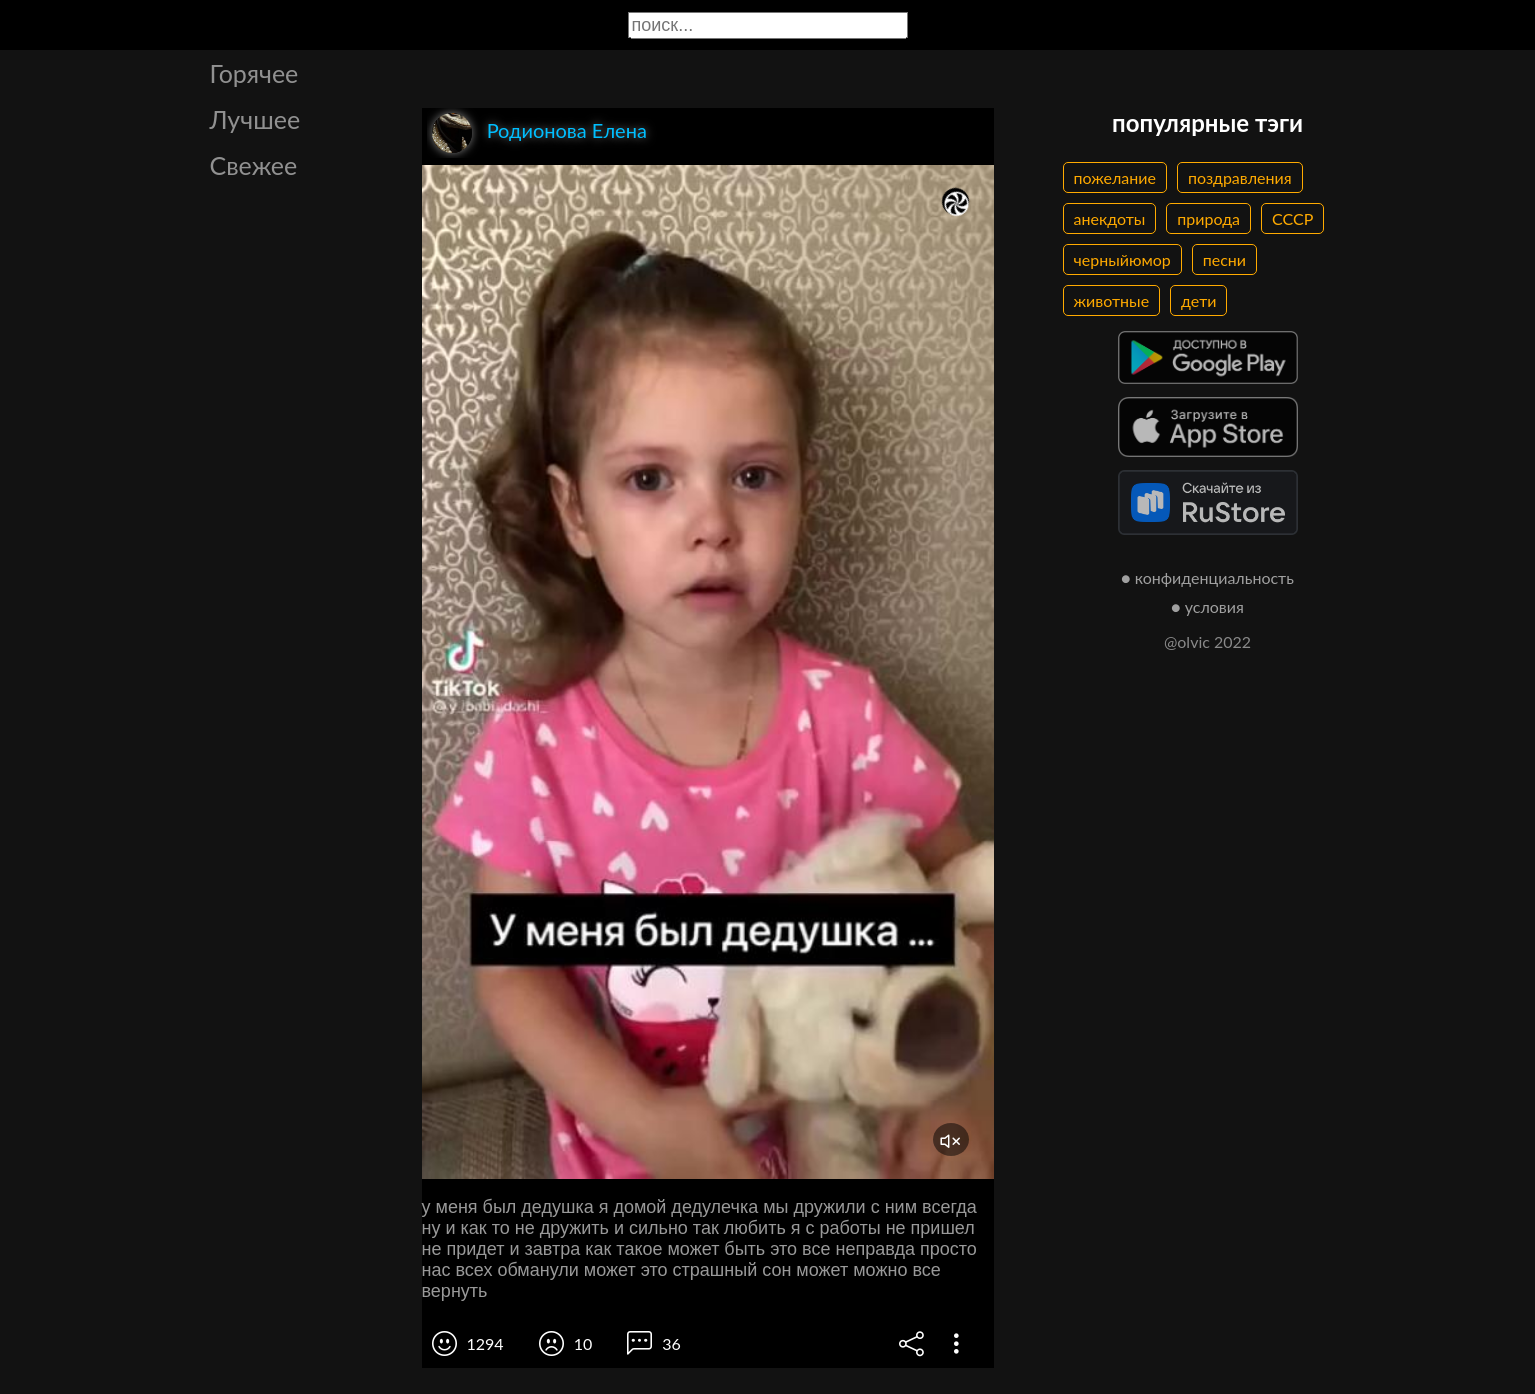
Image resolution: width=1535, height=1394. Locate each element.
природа (1208, 218)
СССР (1292, 218)
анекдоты (1110, 218)
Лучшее (255, 119)
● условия (1207, 606)
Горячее (254, 73)
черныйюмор (1122, 259)
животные (1112, 300)
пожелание (1115, 177)
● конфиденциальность (1207, 577)
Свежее (254, 165)
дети (1198, 300)
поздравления (1240, 177)
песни (1224, 259)
